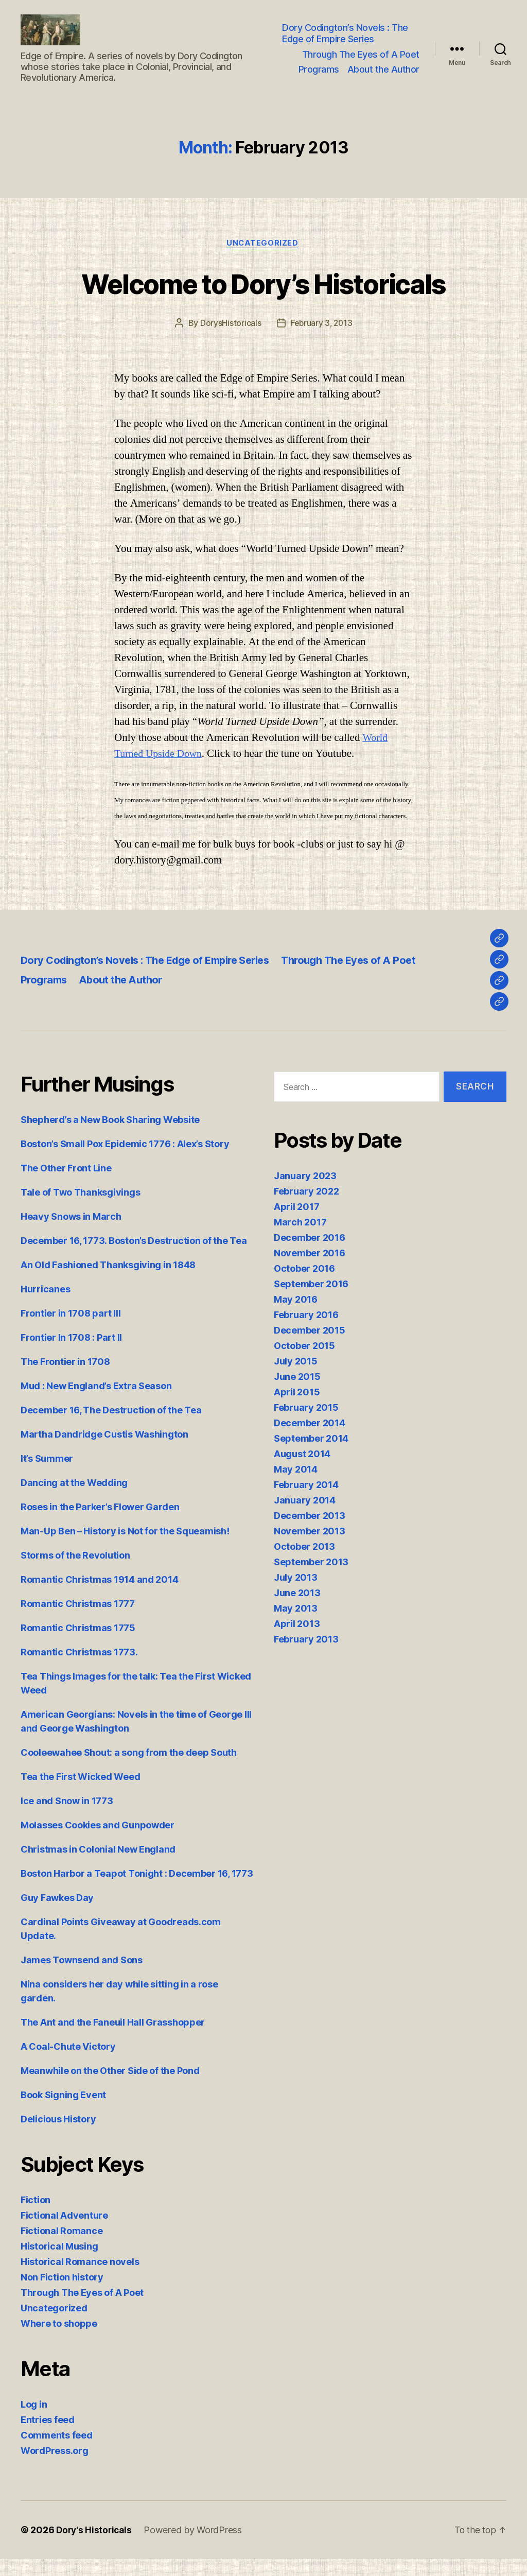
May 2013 (296, 1625)
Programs (318, 77)
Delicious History (58, 2136)
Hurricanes (45, 1306)
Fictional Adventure (64, 2232)
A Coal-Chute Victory (68, 2063)
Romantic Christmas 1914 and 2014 (99, 1596)
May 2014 (296, 1486)
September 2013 (311, 1579)
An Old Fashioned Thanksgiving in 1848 (108, 1281)
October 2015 (304, 1362)
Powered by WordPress (196, 2547)
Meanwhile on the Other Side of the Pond (110, 2087)
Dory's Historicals (95, 2547)
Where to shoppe (59, 2340)
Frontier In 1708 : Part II (71, 1354)
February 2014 (306, 1501)
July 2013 (296, 1594)
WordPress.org (55, 2467)
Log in (34, 2421)
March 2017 (300, 1239)
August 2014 (302, 1470)
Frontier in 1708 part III (70, 1330)
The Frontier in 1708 (65, 1378)
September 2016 (311, 1300)
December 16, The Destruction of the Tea (111, 1427)
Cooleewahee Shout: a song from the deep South (129, 1769)
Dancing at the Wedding (74, 1499)
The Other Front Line (66, 1185)
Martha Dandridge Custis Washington (104, 1451)
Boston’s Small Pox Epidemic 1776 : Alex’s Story (125, 1160)
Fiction (35, 2216)
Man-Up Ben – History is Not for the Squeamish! (125, 1548)
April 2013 (297, 1640)
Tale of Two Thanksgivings (80, 1209)
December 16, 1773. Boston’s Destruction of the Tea (134, 1257)
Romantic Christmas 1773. (79, 1669)
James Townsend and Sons (82, 1977)
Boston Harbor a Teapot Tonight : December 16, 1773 (137, 1890)
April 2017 (296, 1223)
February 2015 (306, 1424)
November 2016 (309, 1270)
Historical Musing (59, 2263)
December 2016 (309, 1254)
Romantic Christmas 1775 (78, 1644)
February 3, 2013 (321, 340)
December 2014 (309, 1439)
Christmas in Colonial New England (98, 1866)
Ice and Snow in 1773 (67, 1817)
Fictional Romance (61, 2247)
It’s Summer (47, 1475)
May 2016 (296, 1316)
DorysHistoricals (229, 340)
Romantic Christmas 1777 (78, 1620)
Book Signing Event (63, 2111)
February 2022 (306, 1208)
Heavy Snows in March (71, 1233)
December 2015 (309, 1347)
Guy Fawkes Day (57, 1914)
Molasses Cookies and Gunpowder (97, 1842)
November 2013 (309, 1548)
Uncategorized (263, 259)
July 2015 (296, 1378)
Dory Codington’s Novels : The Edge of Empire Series (347, 41)
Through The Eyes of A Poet (360, 62)
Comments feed (57, 2452)
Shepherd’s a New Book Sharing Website (110, 1136)
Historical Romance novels (80, 2278)
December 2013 (309, 1532)
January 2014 (305, 1517)
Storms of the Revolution (75, 1572)
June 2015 (297, 1393)
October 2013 (304, 1563)
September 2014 (311, 1455)
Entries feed (48, 2436)
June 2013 (297, 1609)
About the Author (383, 77)
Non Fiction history (62, 2294)
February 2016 (306, 1331)
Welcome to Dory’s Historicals (264, 299)
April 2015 (297, 1409)
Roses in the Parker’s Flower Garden (100, 1523)
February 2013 (306, 1656)
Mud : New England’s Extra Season (96, 1402)
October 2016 (304, 1285)
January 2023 (305, 1192)
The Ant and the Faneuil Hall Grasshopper (113, 2039)
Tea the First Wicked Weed (80, 1793)
